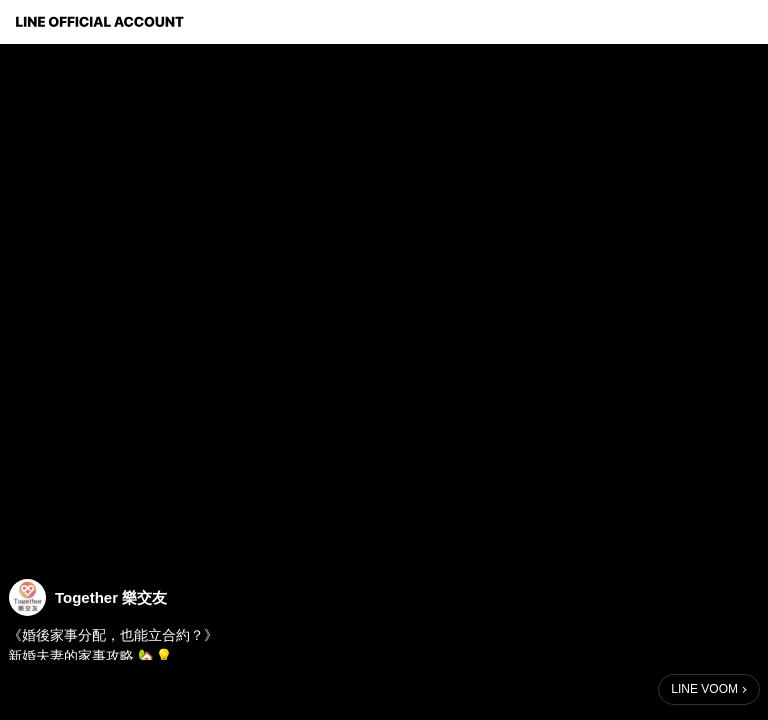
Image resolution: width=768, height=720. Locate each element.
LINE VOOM (704, 689)
